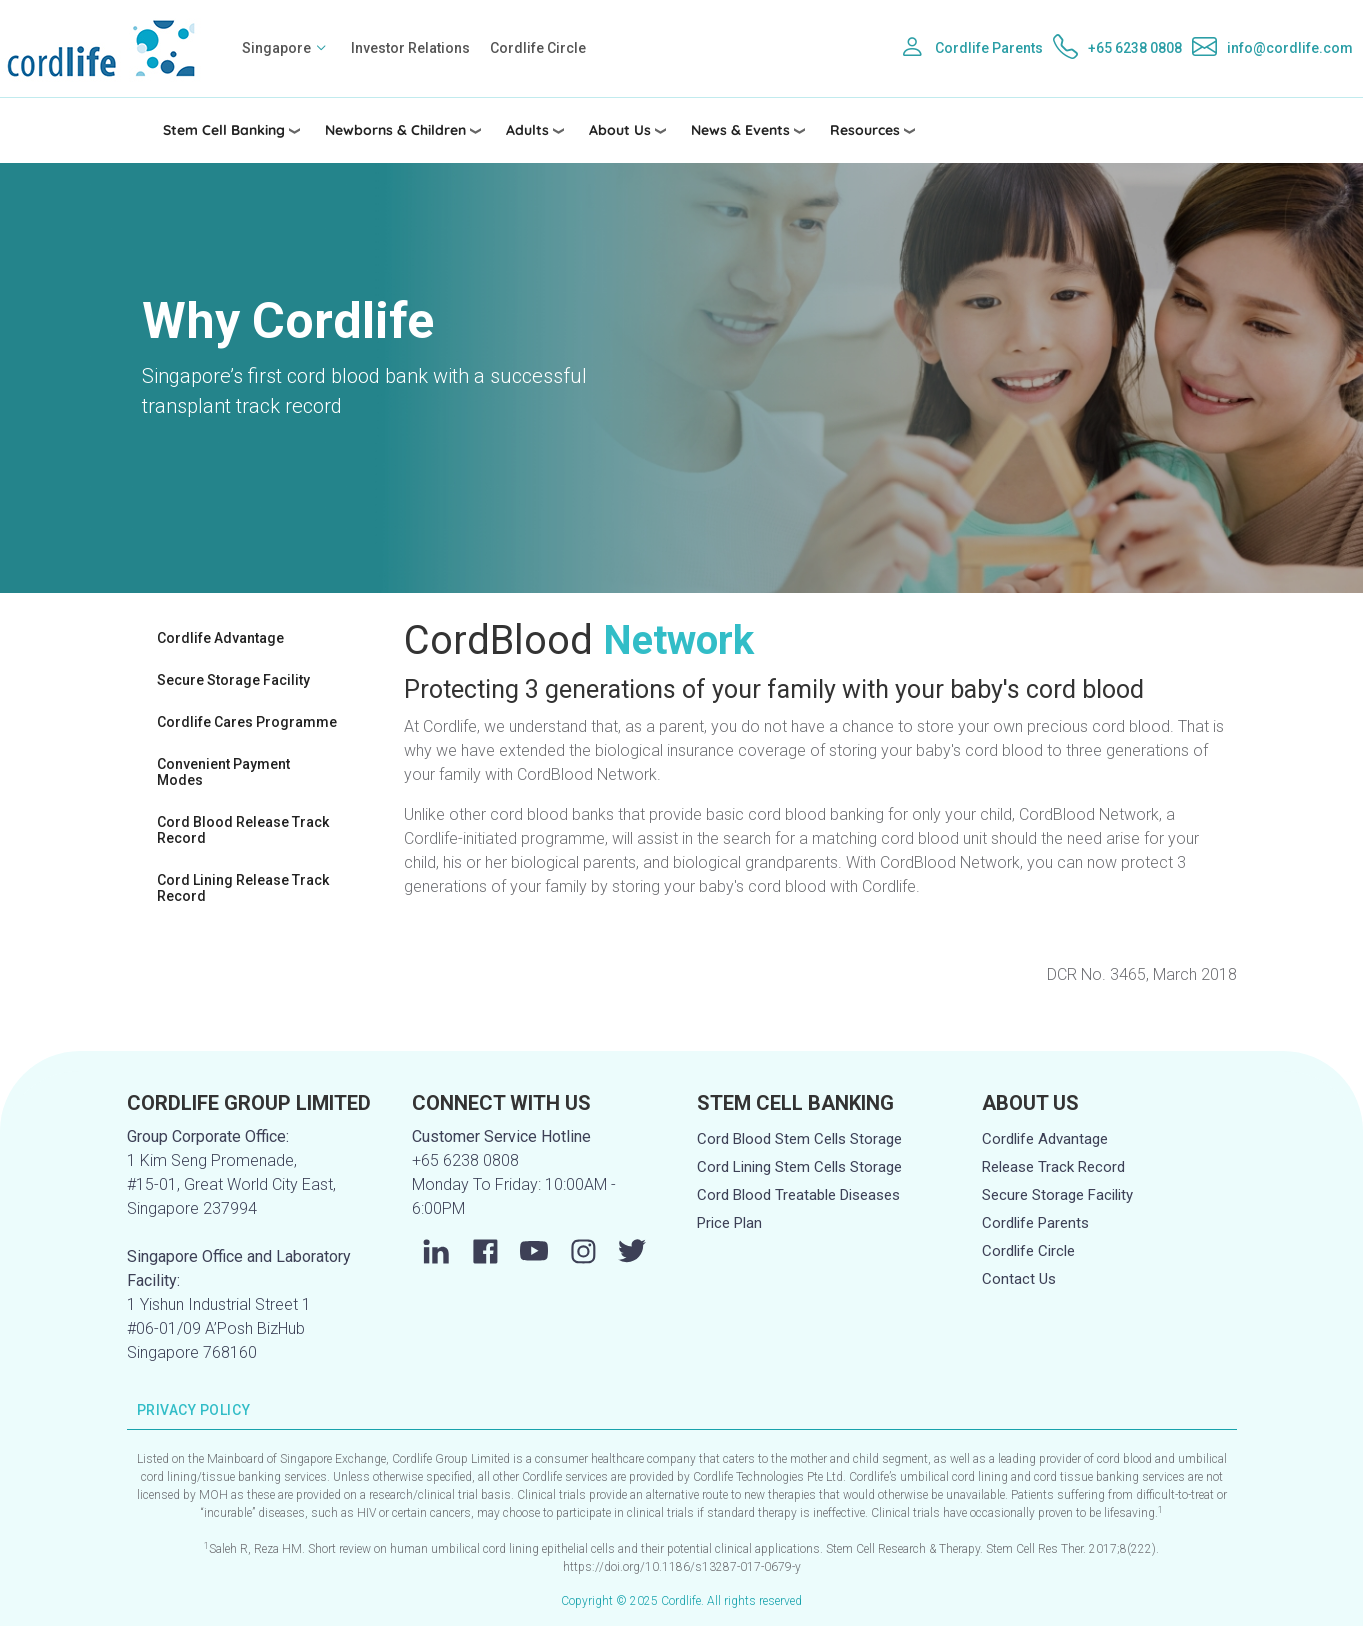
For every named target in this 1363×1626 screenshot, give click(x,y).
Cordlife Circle (538, 48)
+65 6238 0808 (1135, 48)
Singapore (276, 48)
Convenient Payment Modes (223, 772)
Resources (865, 130)
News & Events (740, 130)
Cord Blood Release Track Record (243, 830)
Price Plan (729, 1223)
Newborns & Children (395, 130)
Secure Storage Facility (233, 680)
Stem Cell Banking (224, 130)
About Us (620, 130)
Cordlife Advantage (220, 638)
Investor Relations (410, 48)
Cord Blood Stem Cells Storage (799, 1139)
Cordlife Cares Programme (247, 722)
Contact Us (1019, 1279)
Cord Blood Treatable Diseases (798, 1195)
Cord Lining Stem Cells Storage (799, 1167)
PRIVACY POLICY (194, 1410)
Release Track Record (1053, 1167)
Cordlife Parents (989, 48)
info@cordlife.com (1290, 48)
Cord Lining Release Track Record (243, 888)
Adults (527, 130)
